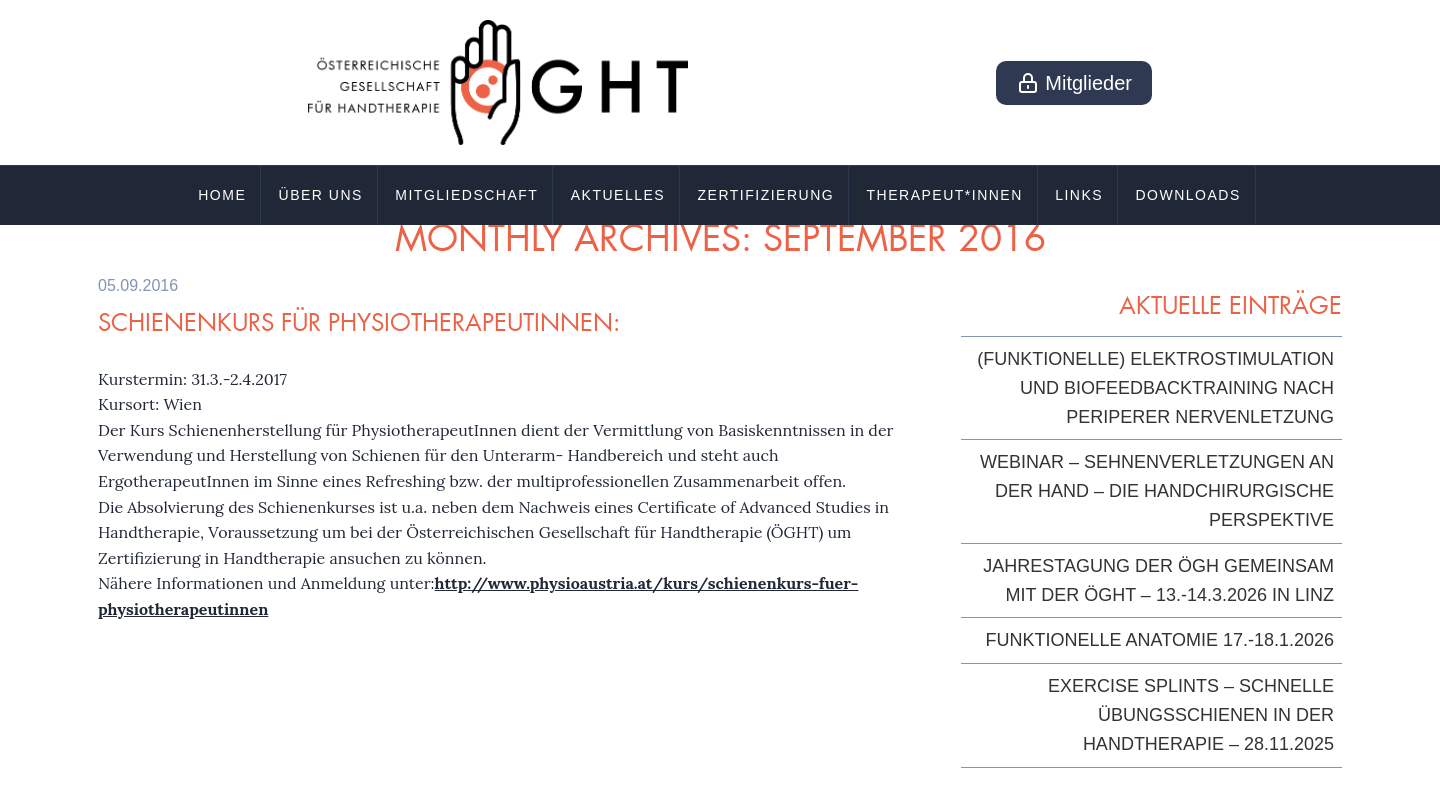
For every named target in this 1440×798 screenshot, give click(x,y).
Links (1079, 195)
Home (222, 195)
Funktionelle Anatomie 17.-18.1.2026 (1160, 640)
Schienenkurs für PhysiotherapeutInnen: (359, 322)
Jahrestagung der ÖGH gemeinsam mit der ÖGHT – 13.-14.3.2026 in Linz (1158, 580)
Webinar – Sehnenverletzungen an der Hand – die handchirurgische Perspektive (1157, 491)
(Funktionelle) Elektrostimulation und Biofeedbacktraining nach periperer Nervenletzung (1155, 388)
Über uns (321, 195)
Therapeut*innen (945, 195)
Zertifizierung (766, 195)
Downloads (1187, 195)
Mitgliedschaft (466, 195)
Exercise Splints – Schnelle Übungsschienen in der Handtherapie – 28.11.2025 (1191, 715)
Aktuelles (618, 195)
